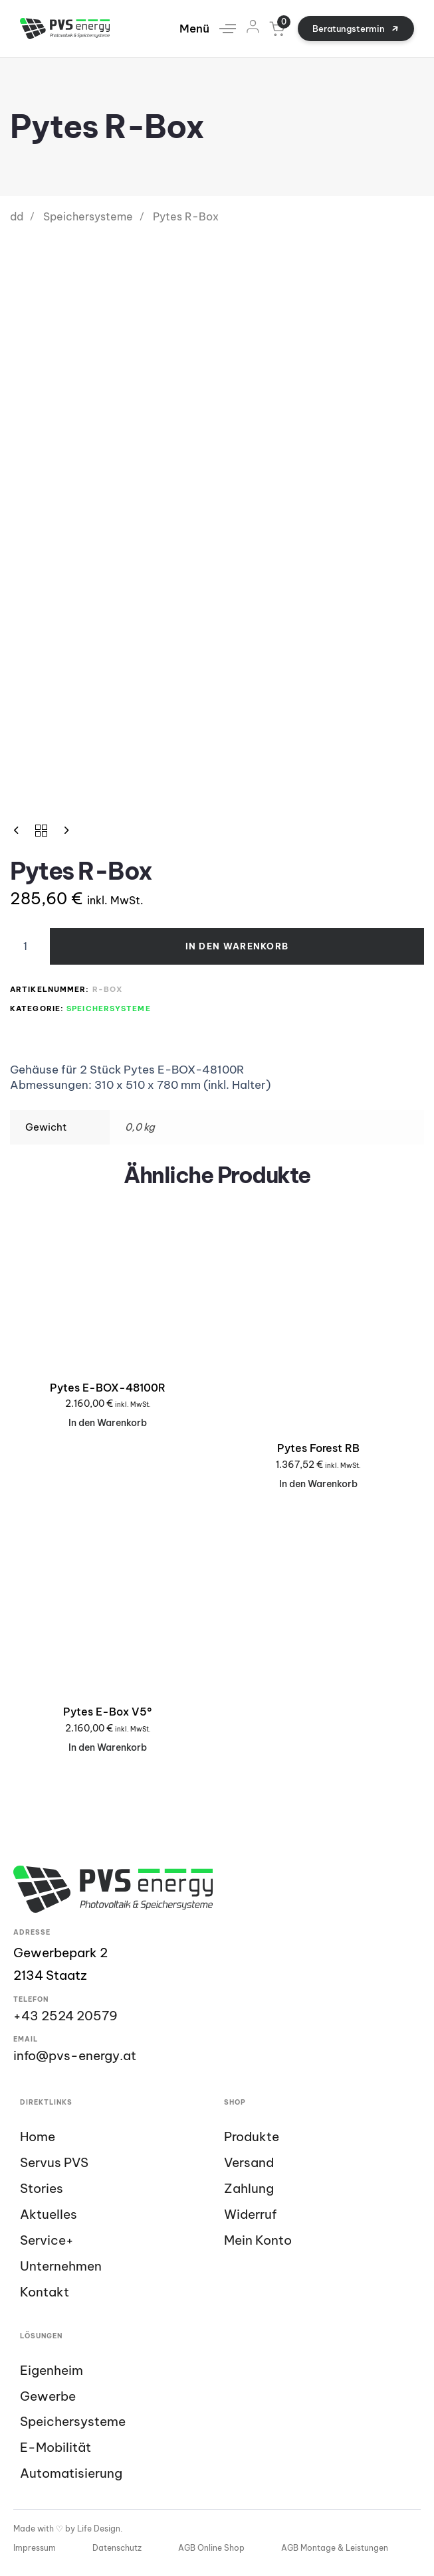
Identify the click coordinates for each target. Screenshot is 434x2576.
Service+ (47, 2240)
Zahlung (249, 2188)
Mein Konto (258, 2240)
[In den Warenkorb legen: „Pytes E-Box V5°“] (107, 1748)
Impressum (34, 2548)
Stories (41, 2188)
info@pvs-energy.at (74, 2055)
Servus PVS (54, 2162)
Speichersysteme (88, 216)
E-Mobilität (55, 2447)
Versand (249, 2162)
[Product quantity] (25, 946)
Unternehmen (61, 2266)
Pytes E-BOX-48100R (107, 1387)
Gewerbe (48, 2396)
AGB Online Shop (211, 2548)
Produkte (251, 2136)
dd (16, 216)
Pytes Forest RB (318, 1448)
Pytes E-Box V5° (107, 1711)
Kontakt (44, 2292)
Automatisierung (71, 2473)
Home (37, 2136)
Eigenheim (51, 2370)
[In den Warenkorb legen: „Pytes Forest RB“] (318, 1484)
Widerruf (250, 2214)
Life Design (98, 2529)
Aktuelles (48, 2214)
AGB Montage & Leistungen (334, 2548)
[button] (212, 29)
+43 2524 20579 (65, 2016)
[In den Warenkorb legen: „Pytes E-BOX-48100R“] (107, 1423)
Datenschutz (117, 2548)
